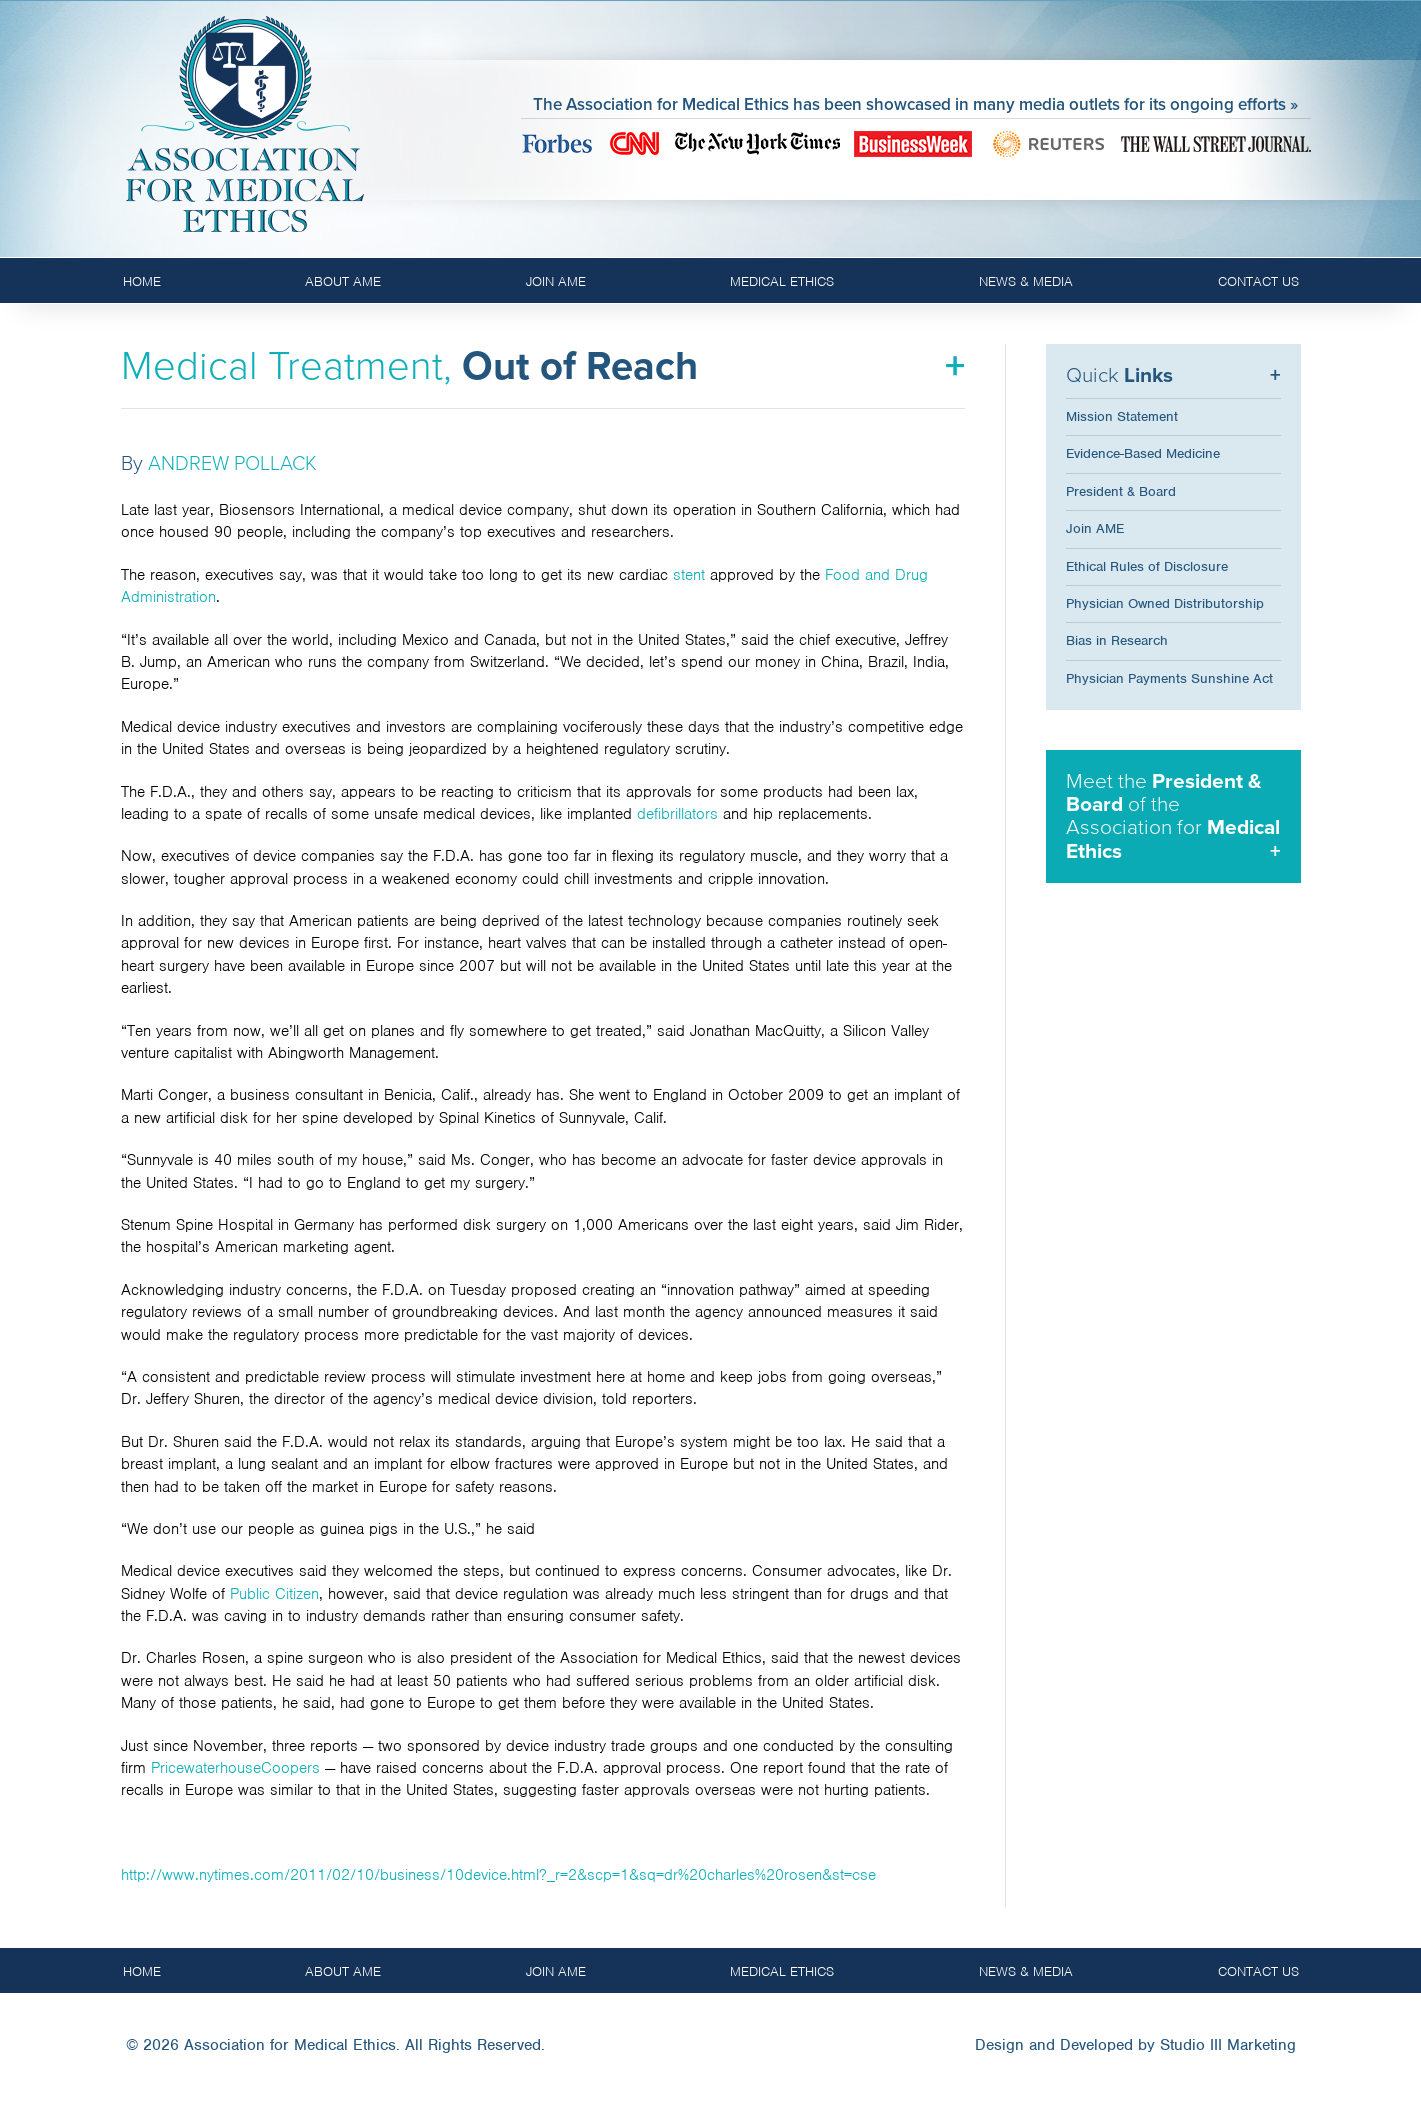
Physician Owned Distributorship (1165, 603)
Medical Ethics (782, 281)
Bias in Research (1117, 640)
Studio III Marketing (1228, 2045)
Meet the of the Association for (1173, 816)
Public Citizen (274, 1594)
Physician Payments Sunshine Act (1169, 678)
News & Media (1026, 281)
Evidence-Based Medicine (1143, 453)
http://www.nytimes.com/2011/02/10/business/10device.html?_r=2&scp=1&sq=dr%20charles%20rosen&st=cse (498, 1875)
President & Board (1121, 491)
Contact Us (1258, 281)
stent (689, 575)
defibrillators (677, 814)
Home (142, 281)
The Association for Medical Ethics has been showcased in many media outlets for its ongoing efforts (909, 104)
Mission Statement (1122, 416)
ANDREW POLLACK (232, 464)
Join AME (556, 281)
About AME (343, 281)
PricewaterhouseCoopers (235, 1768)
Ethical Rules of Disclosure (1147, 566)
